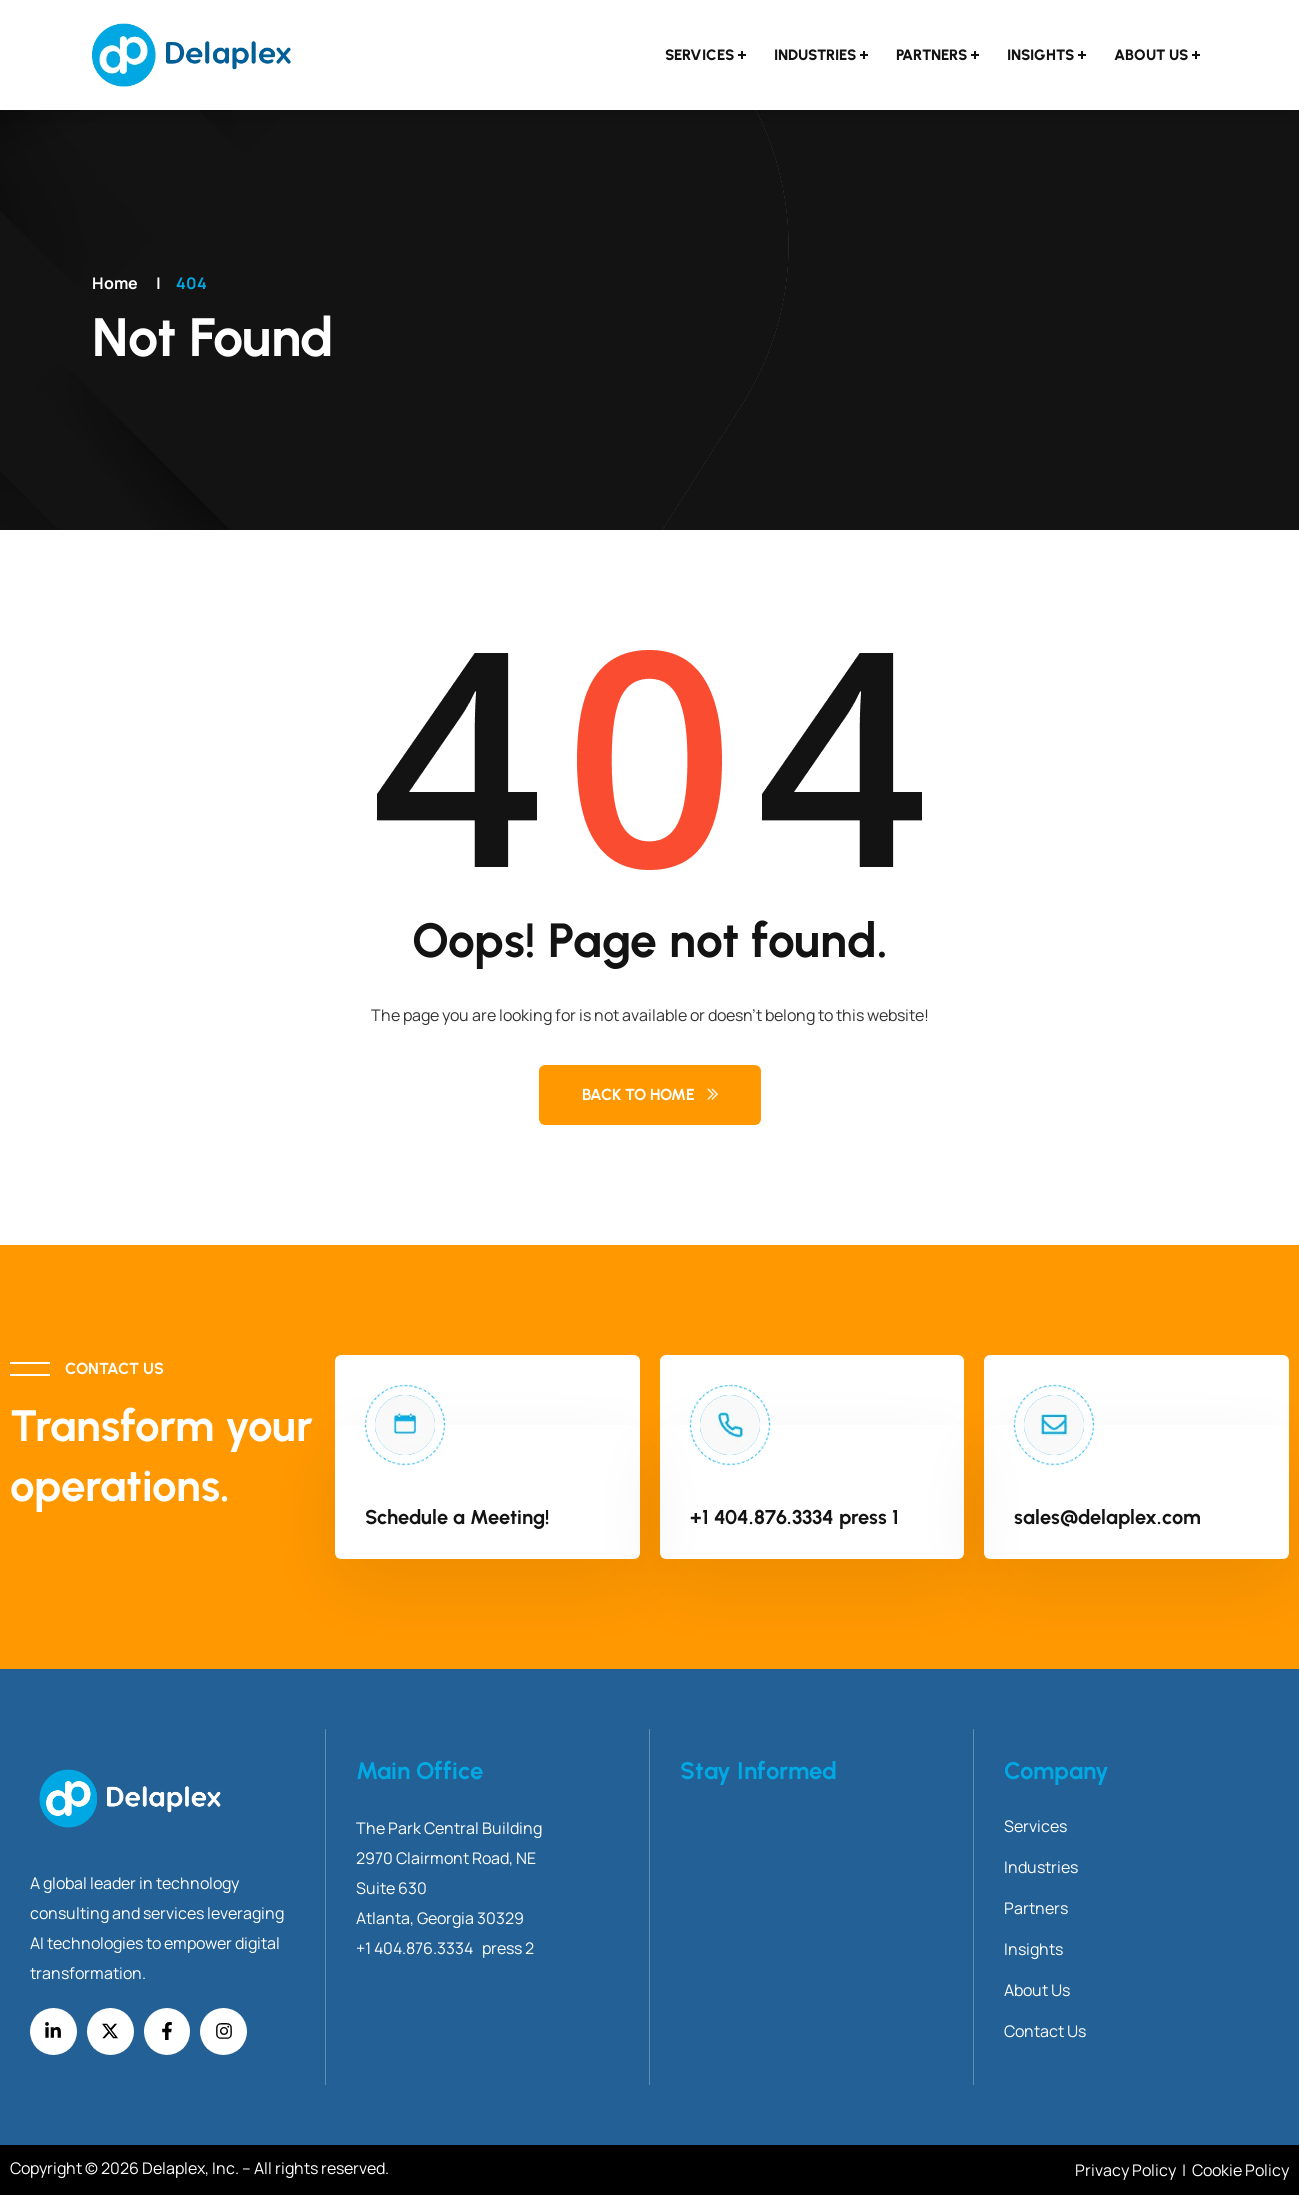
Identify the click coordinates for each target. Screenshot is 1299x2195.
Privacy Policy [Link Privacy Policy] (1127, 2170)
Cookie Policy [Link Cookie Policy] (1240, 2170)
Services (699, 55)
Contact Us (1045, 2031)
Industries (815, 55)
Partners (931, 55)
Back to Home (638, 1094)
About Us (1151, 55)
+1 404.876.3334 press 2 (445, 1948)
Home (115, 283)
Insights (1040, 55)
